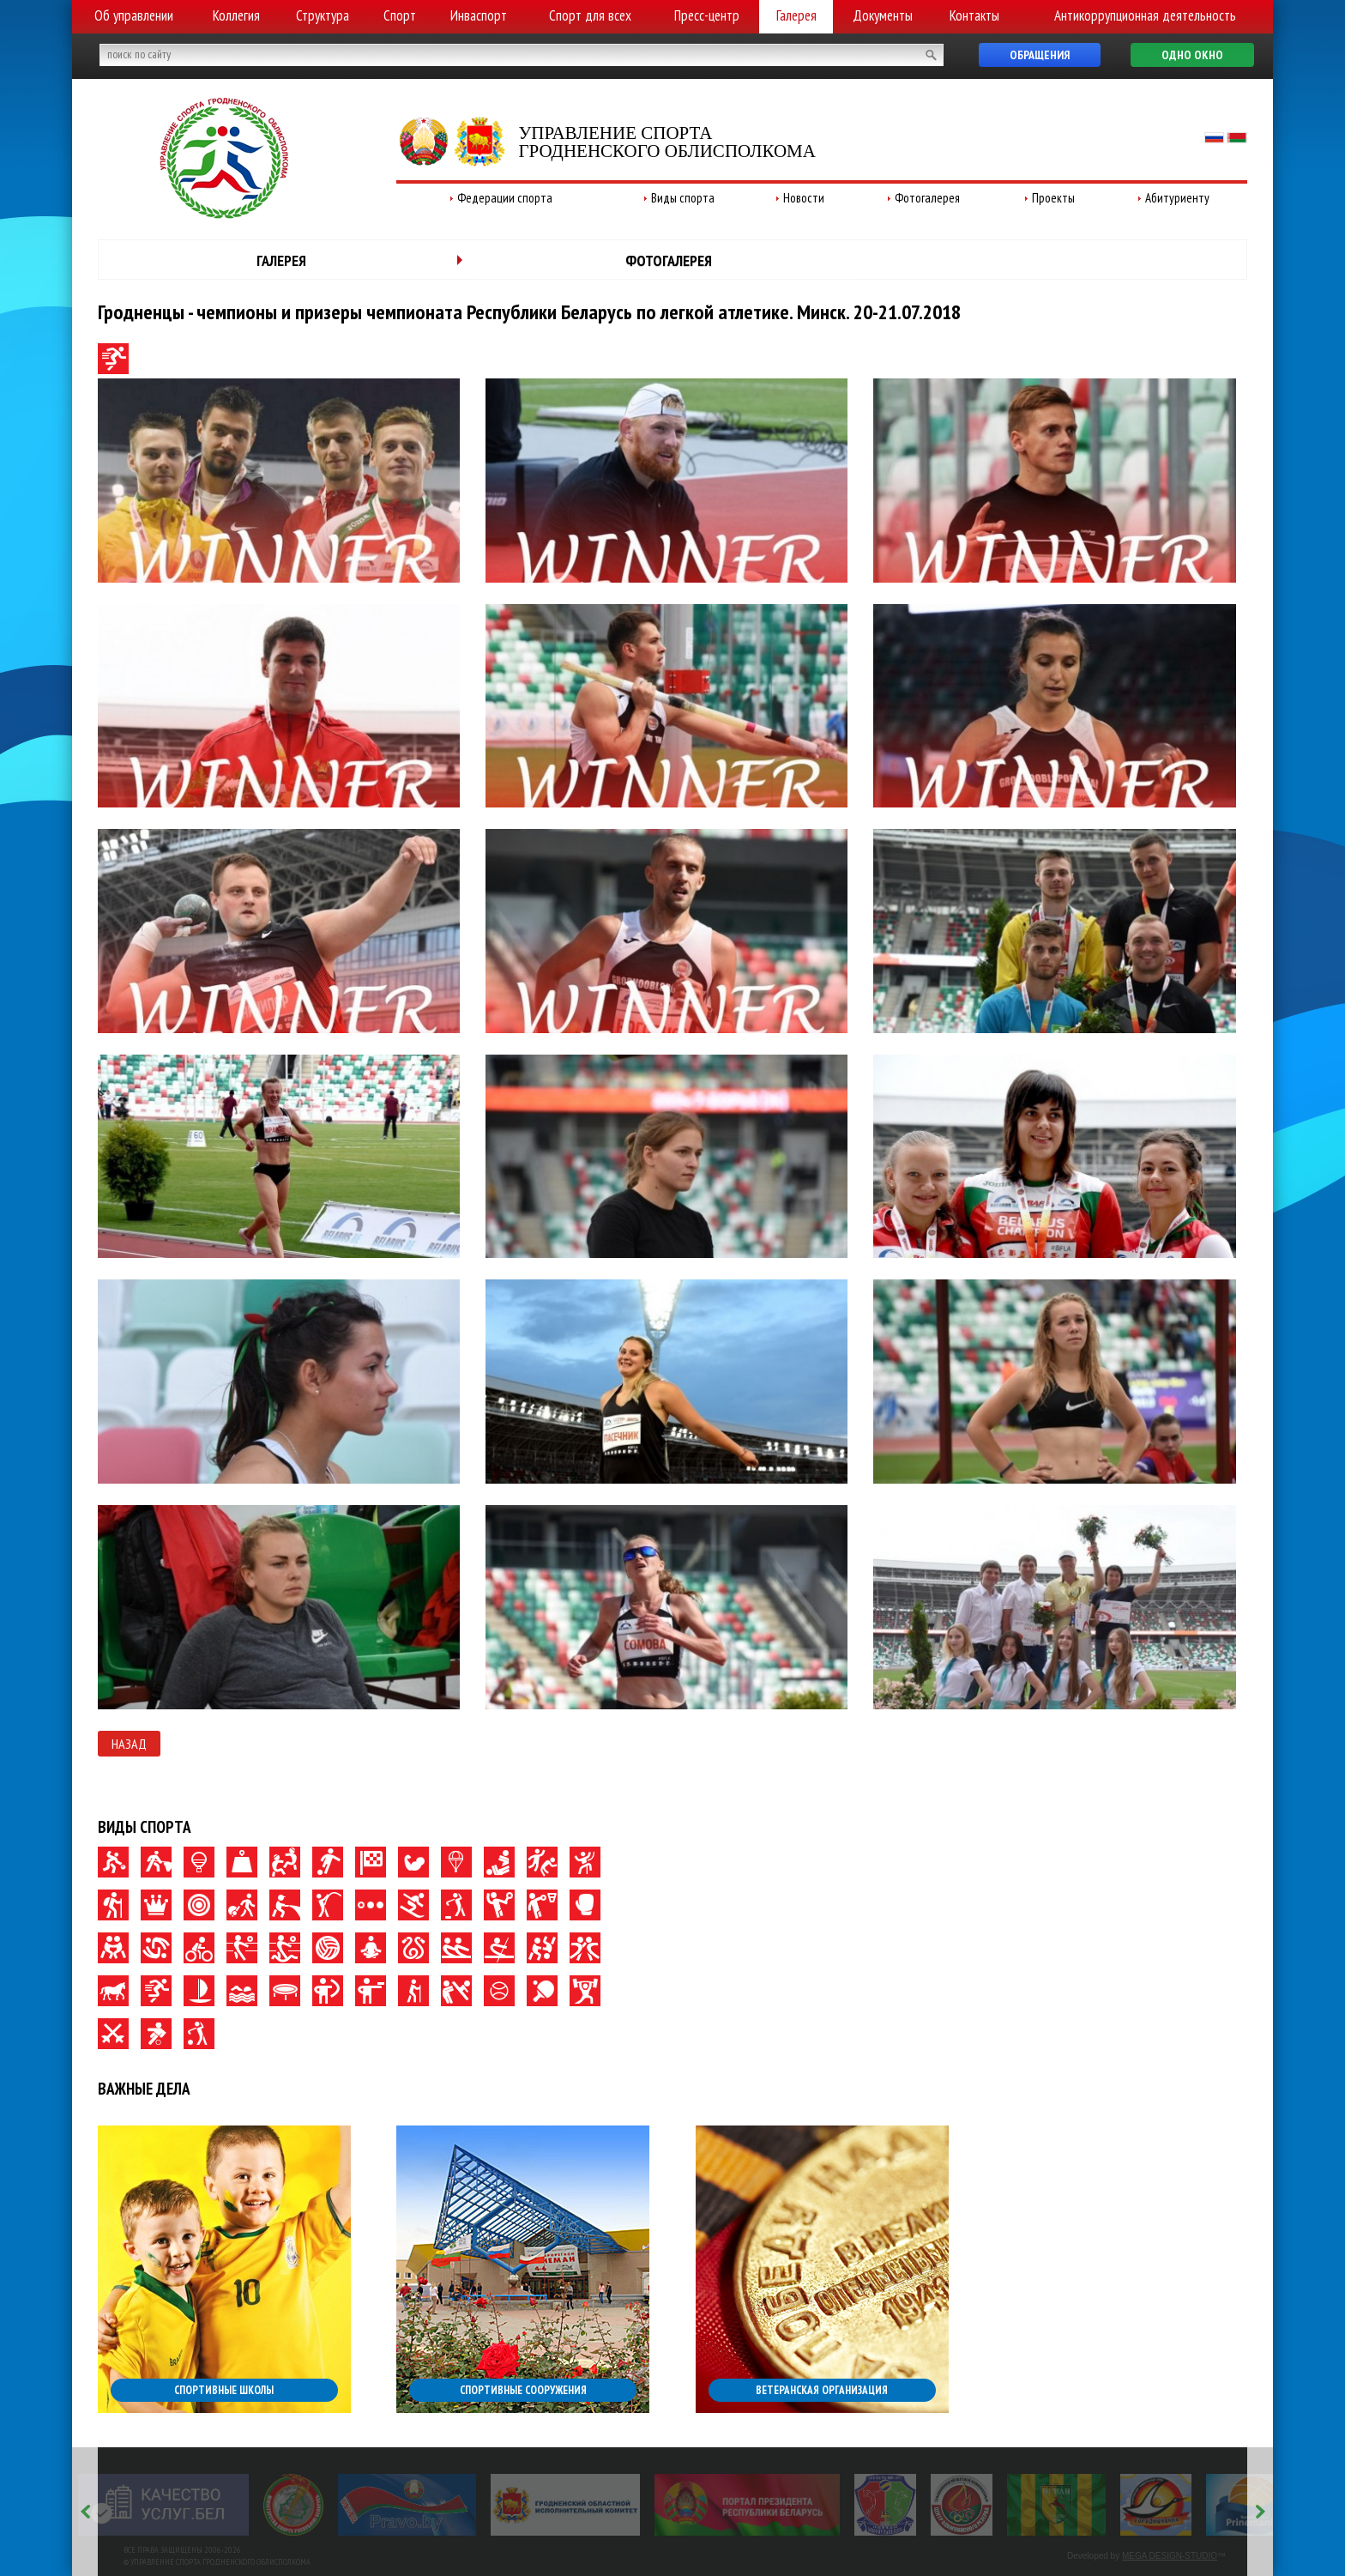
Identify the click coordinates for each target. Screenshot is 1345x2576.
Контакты (974, 15)
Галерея (796, 15)
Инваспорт (478, 15)
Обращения (1040, 55)
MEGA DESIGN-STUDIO (1169, 2556)
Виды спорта (683, 197)
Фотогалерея (927, 197)
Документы (883, 15)
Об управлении (133, 15)
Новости (803, 197)
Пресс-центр (706, 15)
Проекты (1053, 197)
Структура (322, 15)
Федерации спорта (504, 197)
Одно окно (1192, 55)
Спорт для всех (590, 15)
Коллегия (236, 15)
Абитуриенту (1177, 197)
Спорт (399, 15)
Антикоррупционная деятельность (1145, 15)
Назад (129, 1743)
